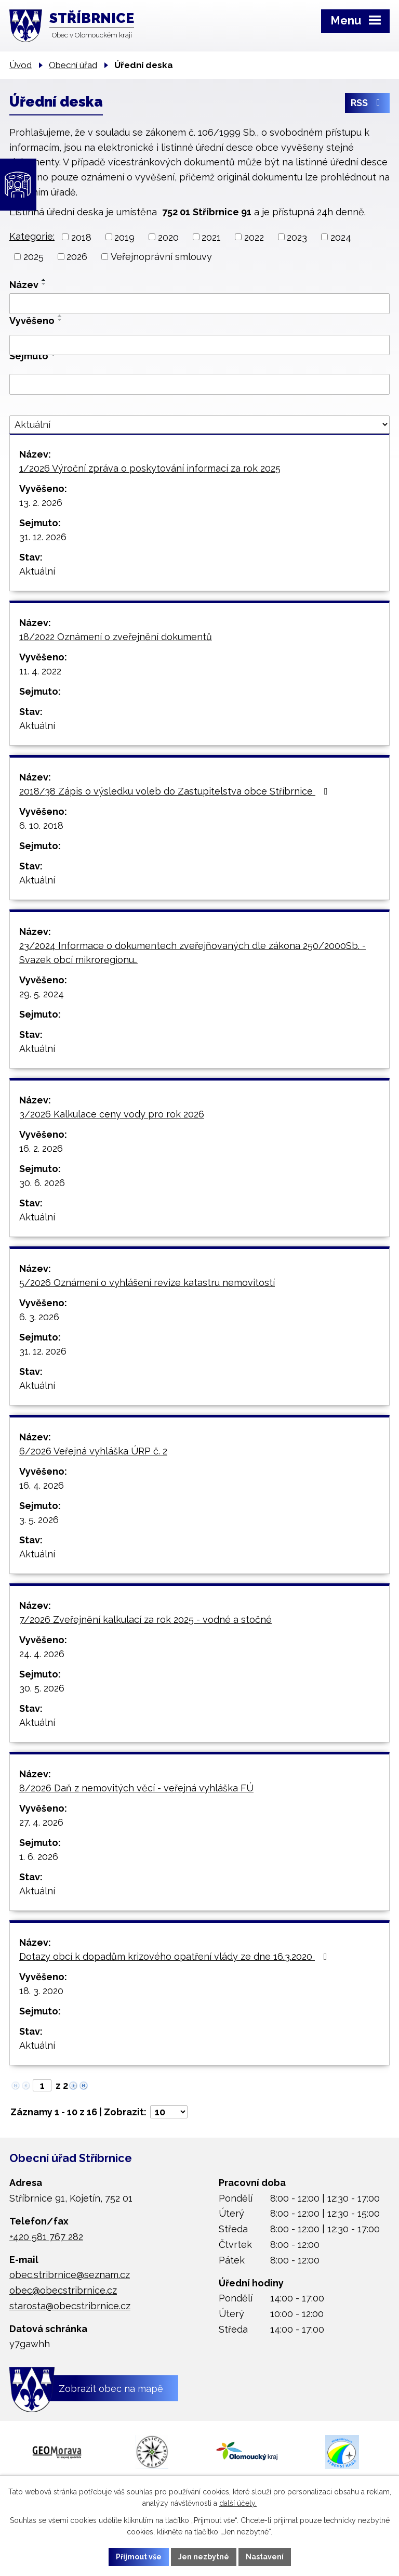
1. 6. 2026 (38, 1856)
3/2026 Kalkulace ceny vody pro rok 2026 (111, 1114)
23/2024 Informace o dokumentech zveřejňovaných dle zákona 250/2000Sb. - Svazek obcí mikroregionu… (192, 952)
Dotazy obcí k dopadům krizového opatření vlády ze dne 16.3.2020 (175, 1956)
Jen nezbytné (203, 2557)
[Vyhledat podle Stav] (199, 424)
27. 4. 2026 (41, 1822)
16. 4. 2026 (41, 1485)
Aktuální (37, 571)
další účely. (238, 2504)
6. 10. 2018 (41, 825)
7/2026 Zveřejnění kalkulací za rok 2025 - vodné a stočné (145, 1619)
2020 (168, 236)
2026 (76, 256)
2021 (211, 236)
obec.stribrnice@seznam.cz (69, 2274)
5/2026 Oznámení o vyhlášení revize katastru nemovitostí (147, 1282)
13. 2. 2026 (40, 502)
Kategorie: (32, 236)
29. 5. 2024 (41, 993)
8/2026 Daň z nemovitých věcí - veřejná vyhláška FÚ (136, 1788)
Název (23, 284)
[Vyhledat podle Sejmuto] (199, 384)
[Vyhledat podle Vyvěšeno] (199, 345)
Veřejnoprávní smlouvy (161, 256)
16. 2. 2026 (41, 1148)
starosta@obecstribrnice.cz (69, 2305)
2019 (124, 236)
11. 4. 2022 (40, 671)
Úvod (20, 65)
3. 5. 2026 (39, 1519)
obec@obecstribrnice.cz (63, 2290)
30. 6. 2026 (42, 1182)
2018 (81, 236)
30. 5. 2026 (41, 1688)
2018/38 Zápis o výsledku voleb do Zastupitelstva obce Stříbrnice (175, 791)
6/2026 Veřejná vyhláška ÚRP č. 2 (93, 1451)
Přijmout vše (139, 2557)
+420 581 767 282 (46, 2236)
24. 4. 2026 (41, 1653)
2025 (33, 256)
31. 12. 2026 (42, 536)
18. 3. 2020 (41, 1990)
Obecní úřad (73, 65)
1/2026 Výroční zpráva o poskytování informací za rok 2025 (150, 468)
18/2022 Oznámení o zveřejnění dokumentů (115, 636)
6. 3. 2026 (39, 1316)
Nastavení (265, 2557)
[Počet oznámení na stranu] (169, 2111)
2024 (340, 236)
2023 (297, 236)
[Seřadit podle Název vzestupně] (44, 280)
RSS (367, 102)
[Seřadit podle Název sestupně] (44, 284)
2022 (254, 236)
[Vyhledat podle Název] (199, 303)
